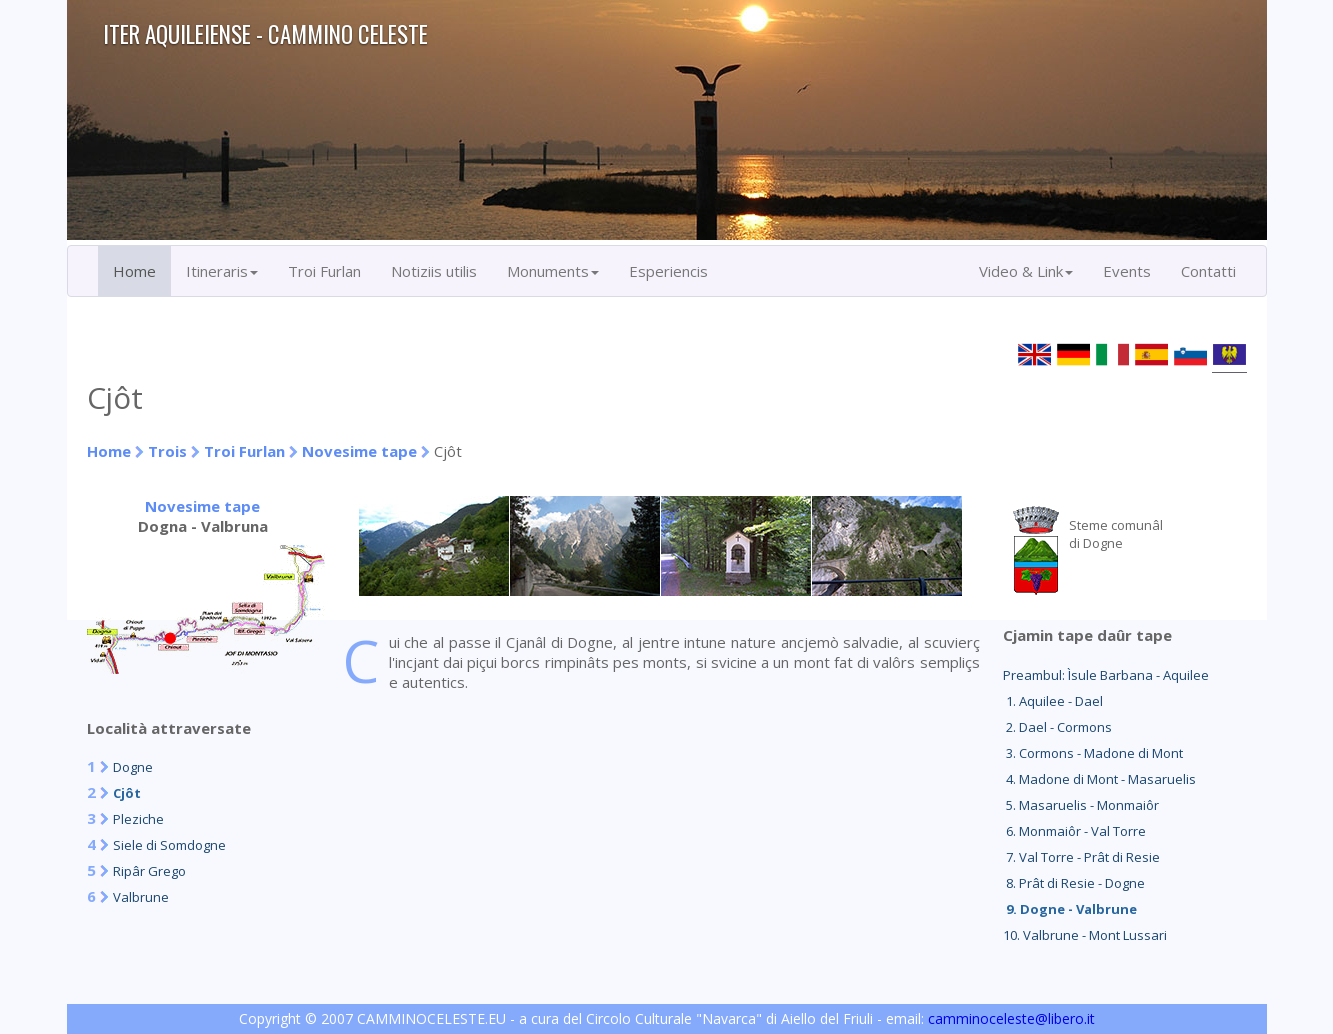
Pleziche (138, 819)
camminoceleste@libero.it (1011, 1018)
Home (134, 271)
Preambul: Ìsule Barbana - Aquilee (1106, 675)
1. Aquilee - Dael (1053, 701)
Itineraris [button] (222, 271)
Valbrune (141, 897)
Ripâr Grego (149, 871)
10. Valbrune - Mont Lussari (1085, 935)
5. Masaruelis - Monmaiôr (1081, 805)
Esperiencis (668, 271)
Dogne (133, 767)
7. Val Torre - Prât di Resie (1081, 857)
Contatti (1208, 271)
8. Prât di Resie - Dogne (1074, 883)
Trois (167, 451)
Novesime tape (359, 451)
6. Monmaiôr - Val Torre (1074, 831)
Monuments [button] (553, 271)
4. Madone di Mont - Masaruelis (1099, 779)
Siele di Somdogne (169, 845)
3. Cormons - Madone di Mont (1093, 753)
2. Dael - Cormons (1057, 727)
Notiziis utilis (434, 271)
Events (1127, 271)
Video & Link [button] (1026, 271)
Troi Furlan (324, 271)
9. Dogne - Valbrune (1070, 909)
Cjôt (127, 793)
